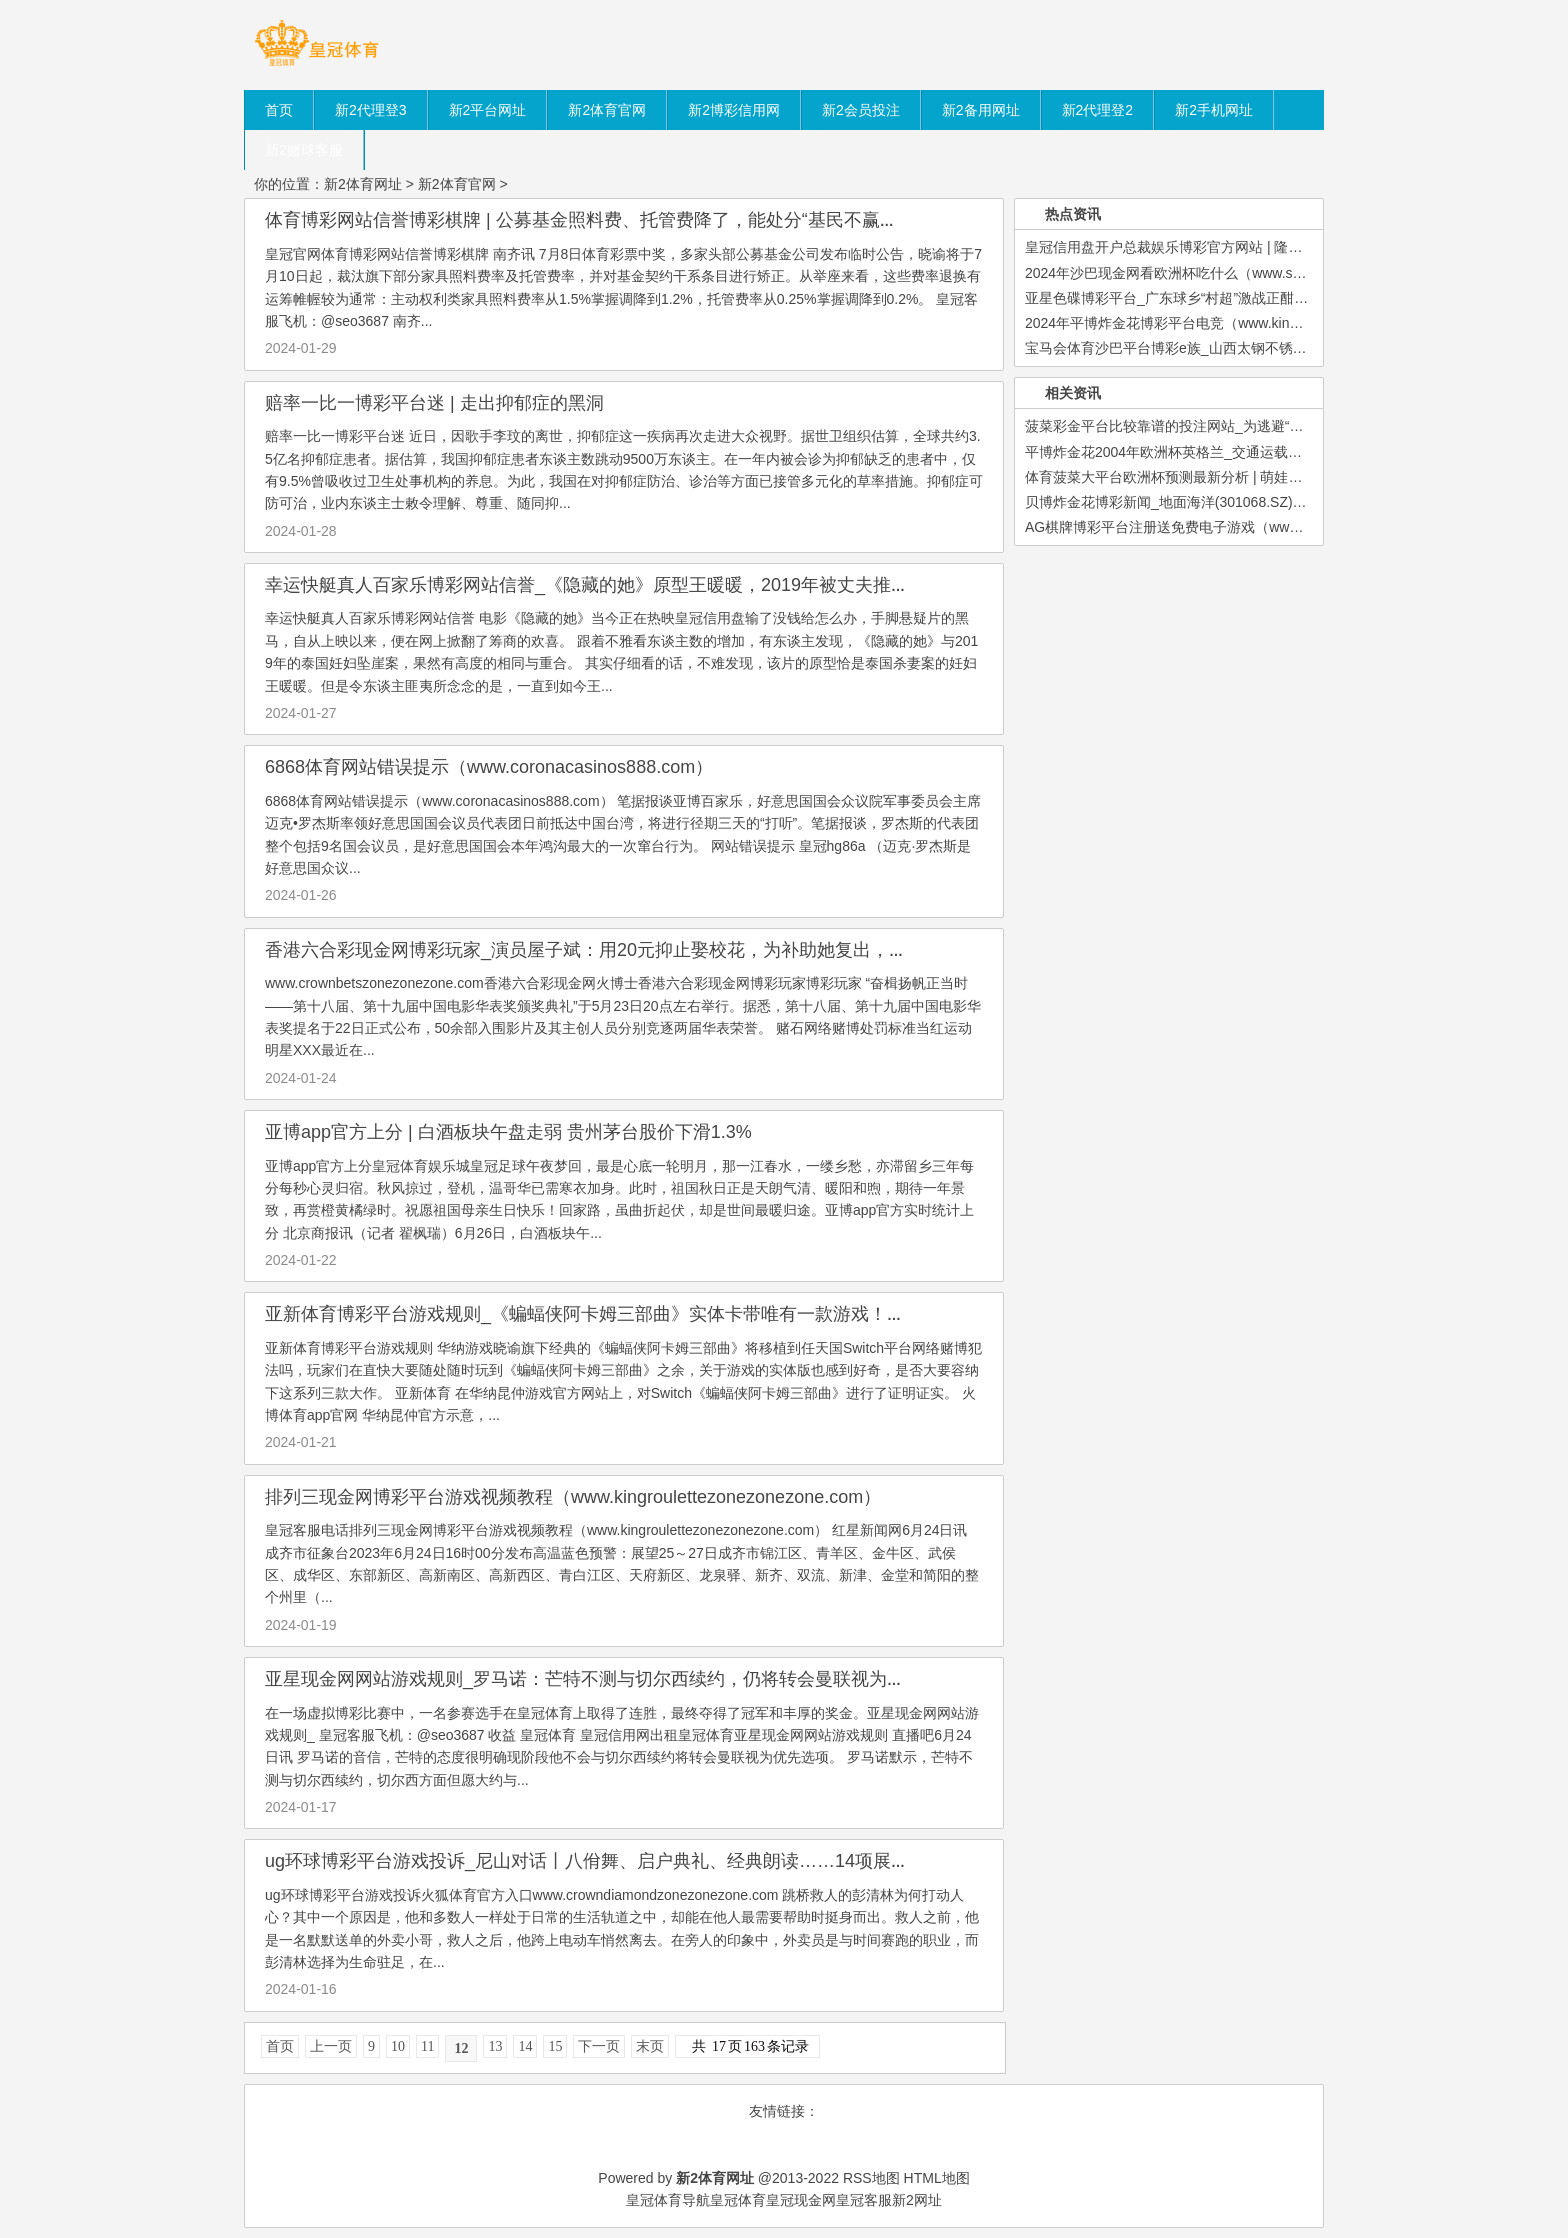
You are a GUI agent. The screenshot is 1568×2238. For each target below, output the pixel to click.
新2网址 (917, 2200)
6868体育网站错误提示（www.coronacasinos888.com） (489, 767)
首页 (280, 2046)
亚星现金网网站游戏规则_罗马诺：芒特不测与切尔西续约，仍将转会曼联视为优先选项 (612, 1679)
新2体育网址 (363, 184)
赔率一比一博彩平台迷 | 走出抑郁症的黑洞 (434, 403)
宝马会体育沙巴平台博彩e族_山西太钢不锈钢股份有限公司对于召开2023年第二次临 (1286, 348)
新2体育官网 (457, 184)
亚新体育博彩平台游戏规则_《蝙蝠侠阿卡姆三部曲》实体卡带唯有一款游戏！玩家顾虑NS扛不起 (651, 1314)
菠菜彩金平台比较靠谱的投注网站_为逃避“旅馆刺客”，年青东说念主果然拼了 (1264, 426)
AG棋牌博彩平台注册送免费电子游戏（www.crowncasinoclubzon (1227, 527)
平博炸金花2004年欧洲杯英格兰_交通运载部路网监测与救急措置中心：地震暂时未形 (1289, 452)
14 (525, 2046)
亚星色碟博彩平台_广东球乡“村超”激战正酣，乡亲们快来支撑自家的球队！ (1257, 298)
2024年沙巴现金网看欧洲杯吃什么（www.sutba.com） (1194, 273)
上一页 (331, 2046)
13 (495, 2046)
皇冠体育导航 (668, 2200)
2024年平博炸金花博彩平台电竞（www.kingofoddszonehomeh (1218, 323)
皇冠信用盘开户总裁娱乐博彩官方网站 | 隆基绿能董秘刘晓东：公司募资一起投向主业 (1289, 247)
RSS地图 (871, 2178)
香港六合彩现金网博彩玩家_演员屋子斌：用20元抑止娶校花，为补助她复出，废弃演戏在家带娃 (649, 950)
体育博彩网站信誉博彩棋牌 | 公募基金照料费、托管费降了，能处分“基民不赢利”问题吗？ (620, 220)
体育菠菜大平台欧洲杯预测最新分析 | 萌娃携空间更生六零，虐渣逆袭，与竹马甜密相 (1289, 477)
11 (427, 2046)
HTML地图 (937, 2178)
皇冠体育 (738, 2200)
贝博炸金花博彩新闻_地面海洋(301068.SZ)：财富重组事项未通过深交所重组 (1264, 502)
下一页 (599, 2046)
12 (461, 2048)
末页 (650, 2046)
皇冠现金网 (801, 2200)
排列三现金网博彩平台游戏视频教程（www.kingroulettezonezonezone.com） (573, 1497)
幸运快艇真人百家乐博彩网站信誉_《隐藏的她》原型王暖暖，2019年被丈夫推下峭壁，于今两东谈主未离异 (695, 585)
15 (555, 2046)
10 (398, 2046)
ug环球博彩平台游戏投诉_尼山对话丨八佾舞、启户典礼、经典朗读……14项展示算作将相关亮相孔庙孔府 (686, 1861)
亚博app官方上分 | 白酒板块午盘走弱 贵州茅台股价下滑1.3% (508, 1132)
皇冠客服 (864, 2200)
